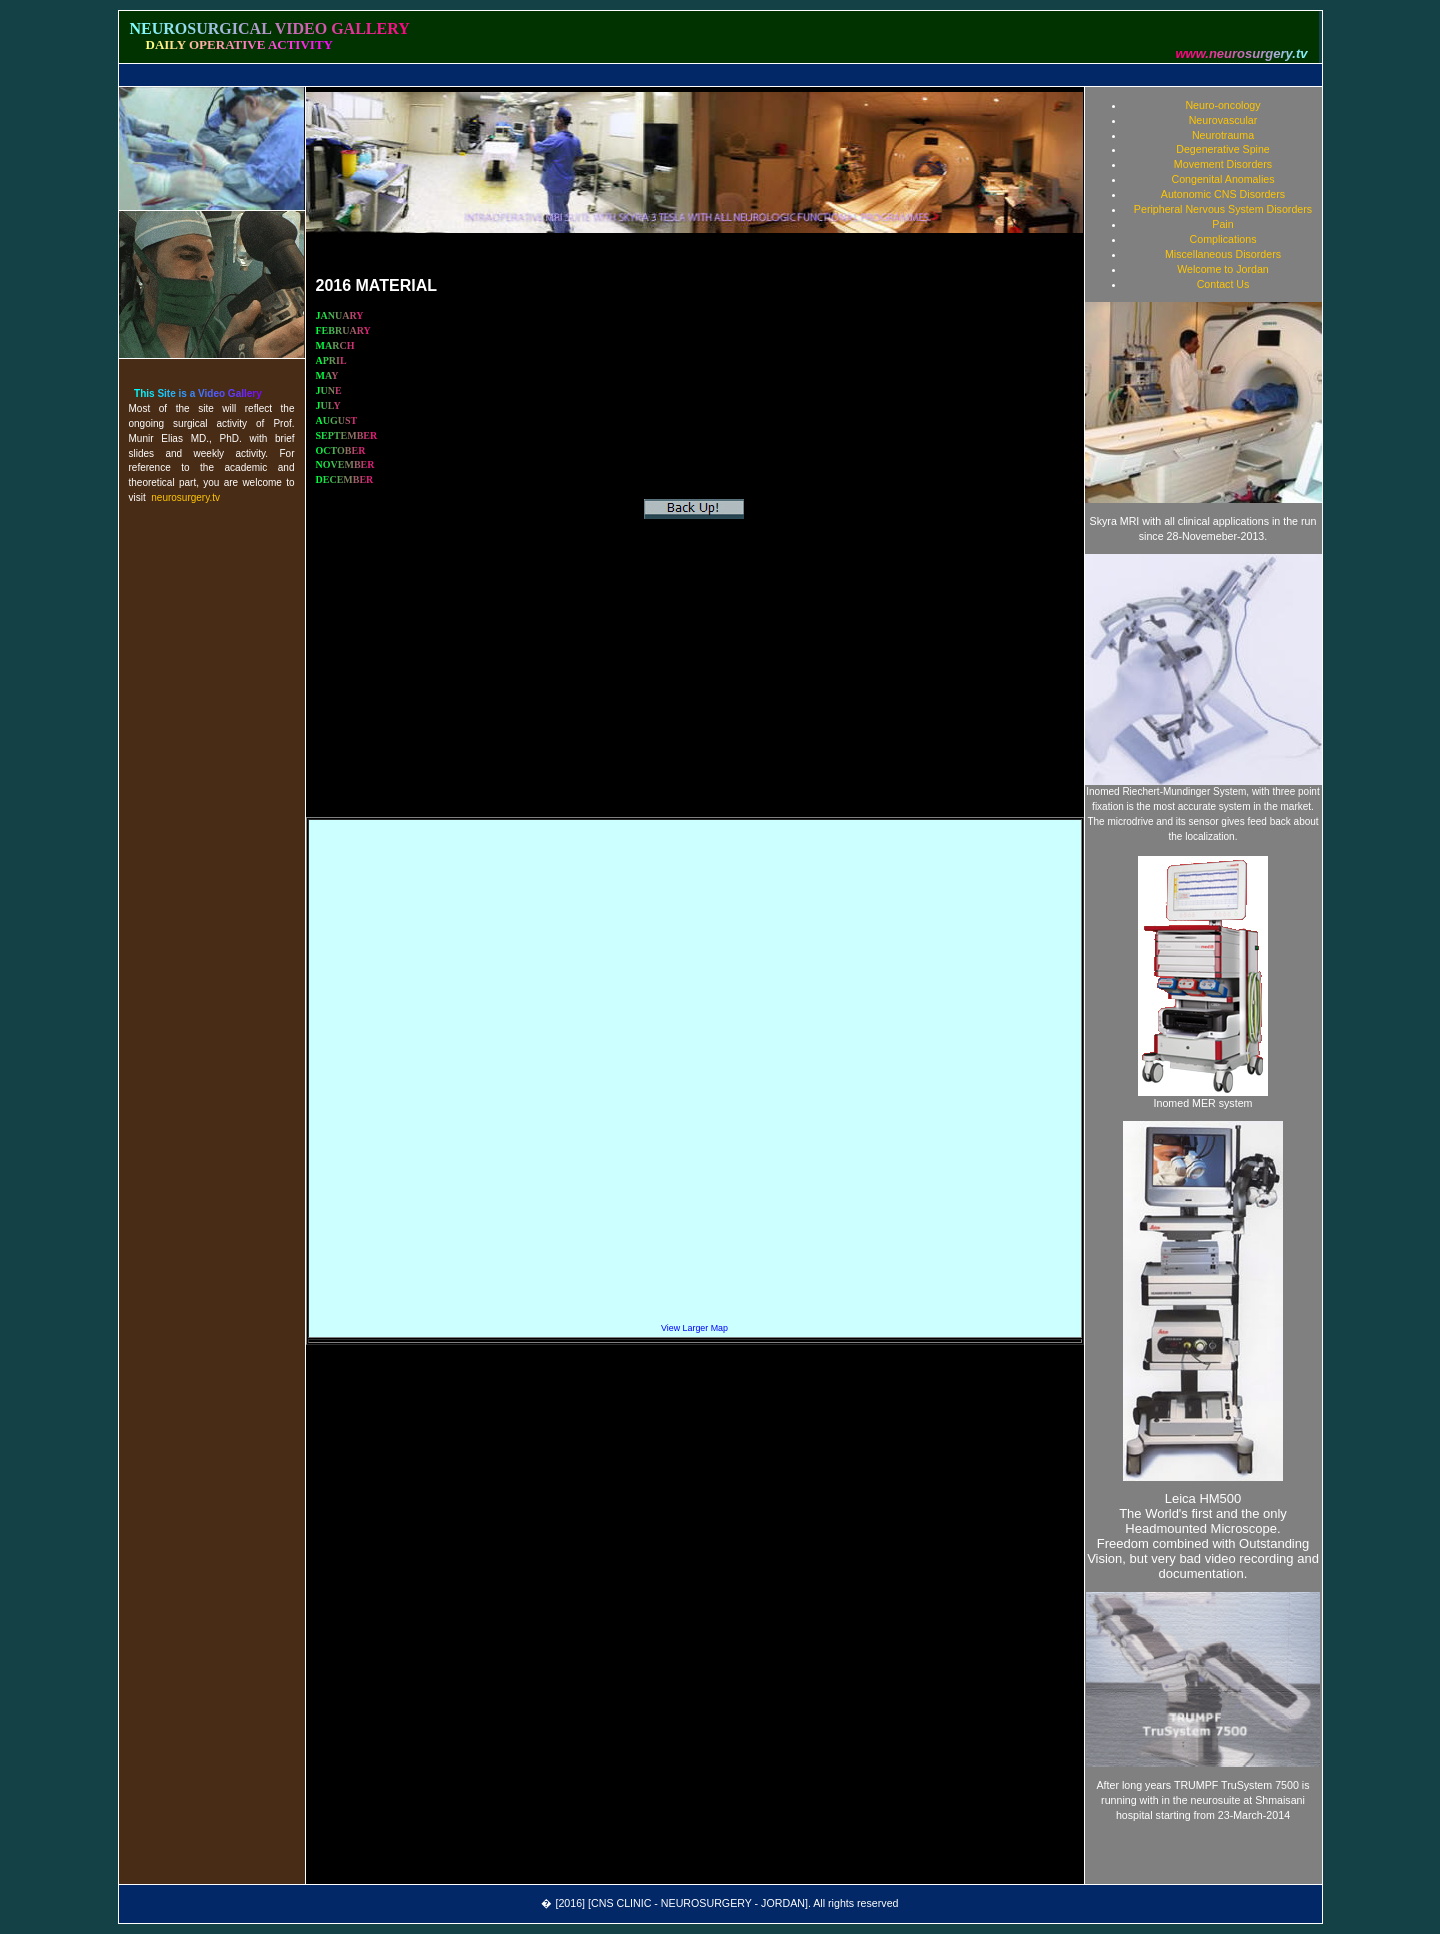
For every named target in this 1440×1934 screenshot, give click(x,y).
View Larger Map (694, 1328)
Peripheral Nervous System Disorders (1223, 209)
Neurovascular (1223, 120)
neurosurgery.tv (185, 497)
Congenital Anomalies (1222, 179)
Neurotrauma (1223, 135)
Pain (1222, 224)
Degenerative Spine (1223, 149)
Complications (1223, 239)
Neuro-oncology (1222, 105)
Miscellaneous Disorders (1223, 254)
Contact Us (1223, 284)
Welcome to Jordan (1223, 269)
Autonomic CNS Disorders (1223, 194)
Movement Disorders (1223, 164)
